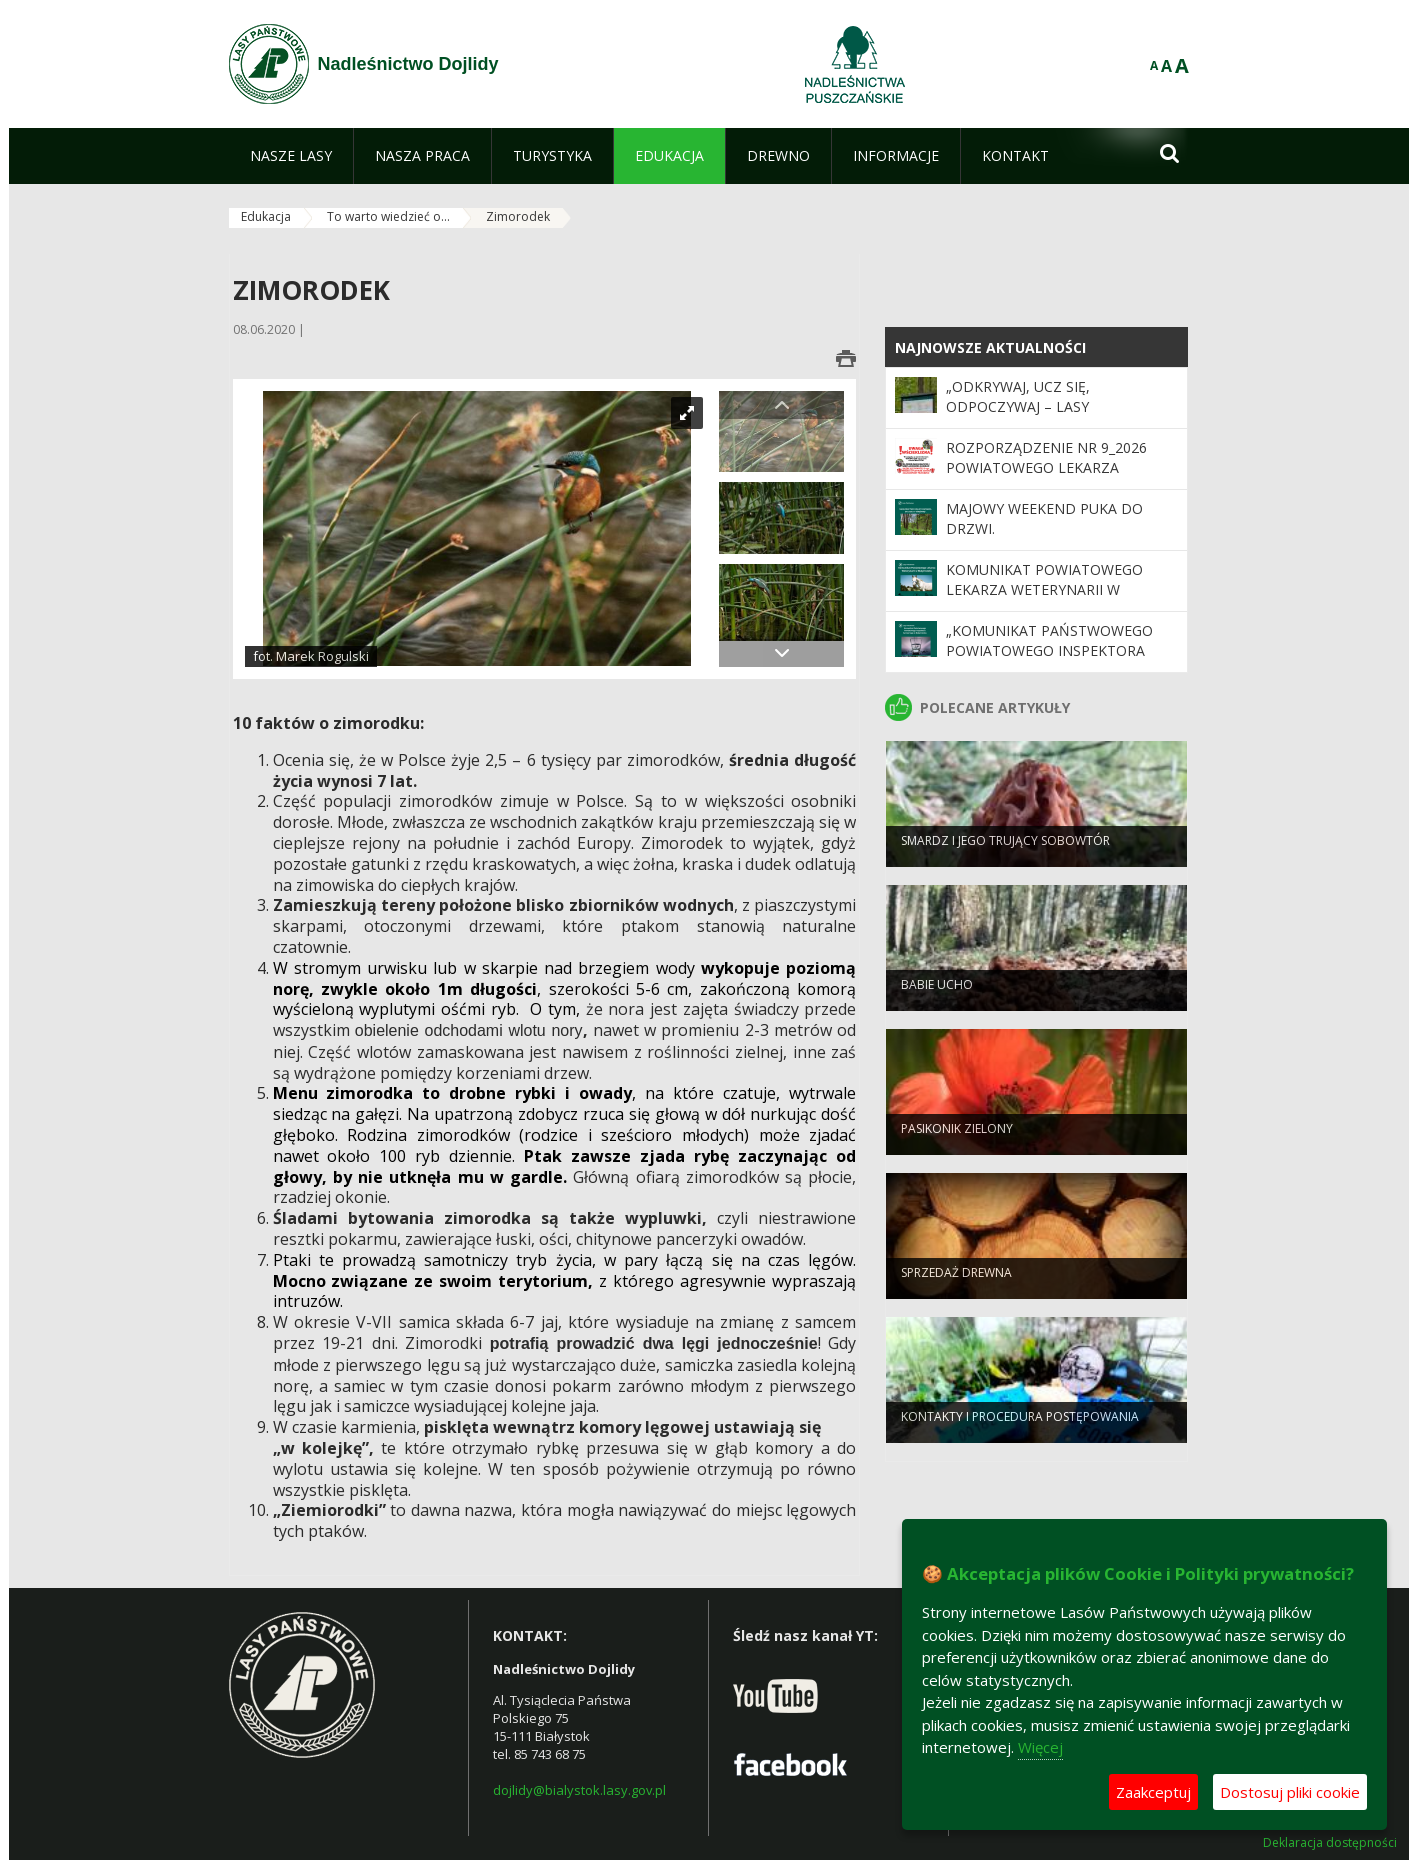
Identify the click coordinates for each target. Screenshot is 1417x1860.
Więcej (1040, 1747)
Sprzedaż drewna (956, 1286)
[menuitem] (291, 156)
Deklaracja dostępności (1330, 1843)
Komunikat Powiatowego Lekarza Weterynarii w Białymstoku (1044, 590)
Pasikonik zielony (957, 1142)
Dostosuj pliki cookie (1290, 1792)
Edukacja (266, 216)
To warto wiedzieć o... (388, 216)
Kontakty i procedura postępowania (1020, 1430)
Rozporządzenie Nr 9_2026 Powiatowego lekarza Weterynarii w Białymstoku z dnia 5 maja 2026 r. (1058, 478)
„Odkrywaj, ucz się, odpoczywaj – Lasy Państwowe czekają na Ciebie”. (1061, 407)
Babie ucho (937, 998)
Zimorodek (518, 216)
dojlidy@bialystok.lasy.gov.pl (579, 1790)
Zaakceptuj (1153, 1792)
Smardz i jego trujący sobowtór (1005, 854)
